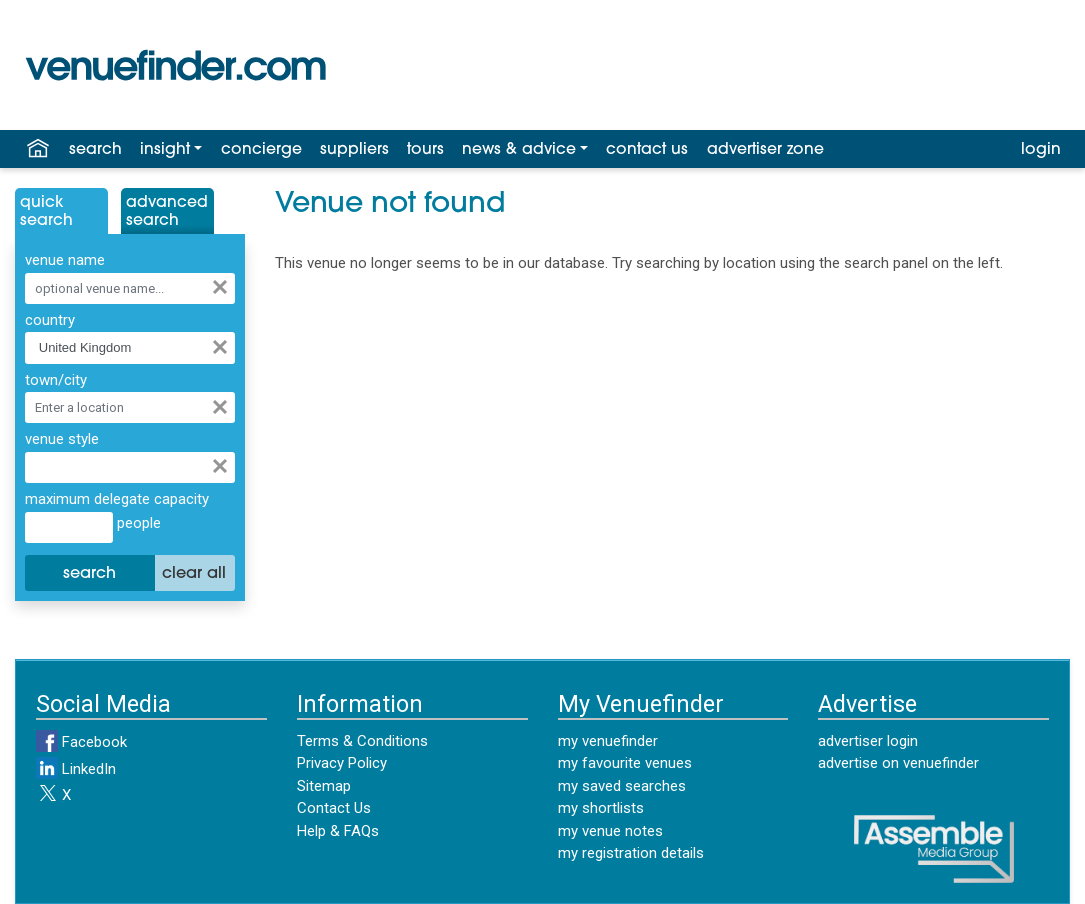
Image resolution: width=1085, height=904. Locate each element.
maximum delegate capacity (117, 499)
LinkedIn (76, 769)
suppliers (354, 150)
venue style (62, 439)
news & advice (519, 150)
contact (647, 150)
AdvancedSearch (167, 212)
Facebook (81, 742)
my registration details (631, 853)
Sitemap (324, 786)
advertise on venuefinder (898, 763)
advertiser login (868, 741)
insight (165, 150)
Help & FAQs (338, 831)
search (95, 150)
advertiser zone (765, 150)
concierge (261, 150)
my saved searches (622, 786)
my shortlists (601, 808)
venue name (65, 260)
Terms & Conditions (362, 741)
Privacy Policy (342, 763)
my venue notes (610, 831)
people (137, 523)
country (50, 320)
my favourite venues (625, 763)
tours (425, 150)
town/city (56, 380)
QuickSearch (46, 212)
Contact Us (334, 808)
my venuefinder (608, 741)
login (1041, 150)
